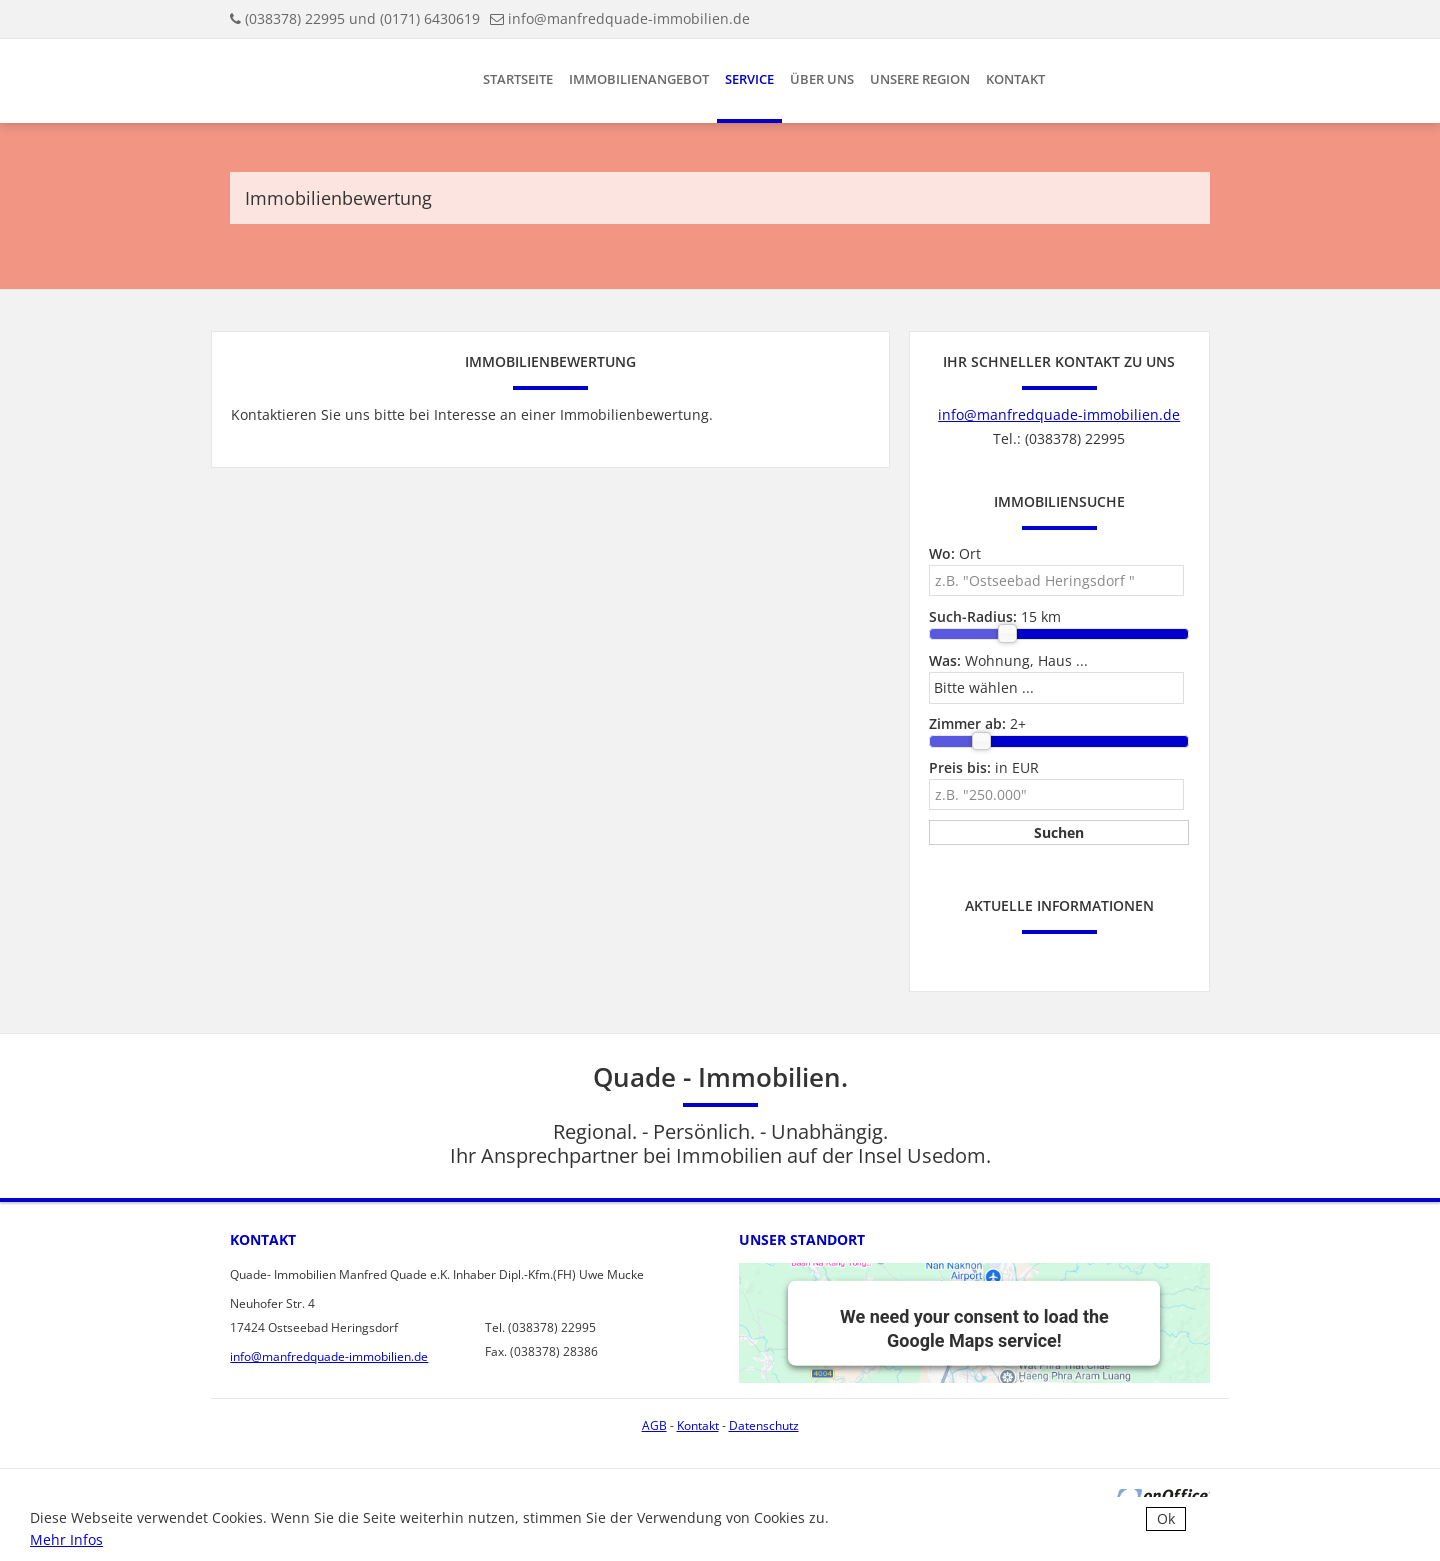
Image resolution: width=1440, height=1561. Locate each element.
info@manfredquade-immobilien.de (629, 18)
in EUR (984, 767)
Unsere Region (920, 79)
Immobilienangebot (639, 79)
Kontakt (1015, 79)
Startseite (518, 79)
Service (749, 79)
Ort (955, 553)
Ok (1166, 1518)
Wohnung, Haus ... (1008, 660)
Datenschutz (764, 1425)
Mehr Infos (66, 1539)
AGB (654, 1425)
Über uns (822, 79)
